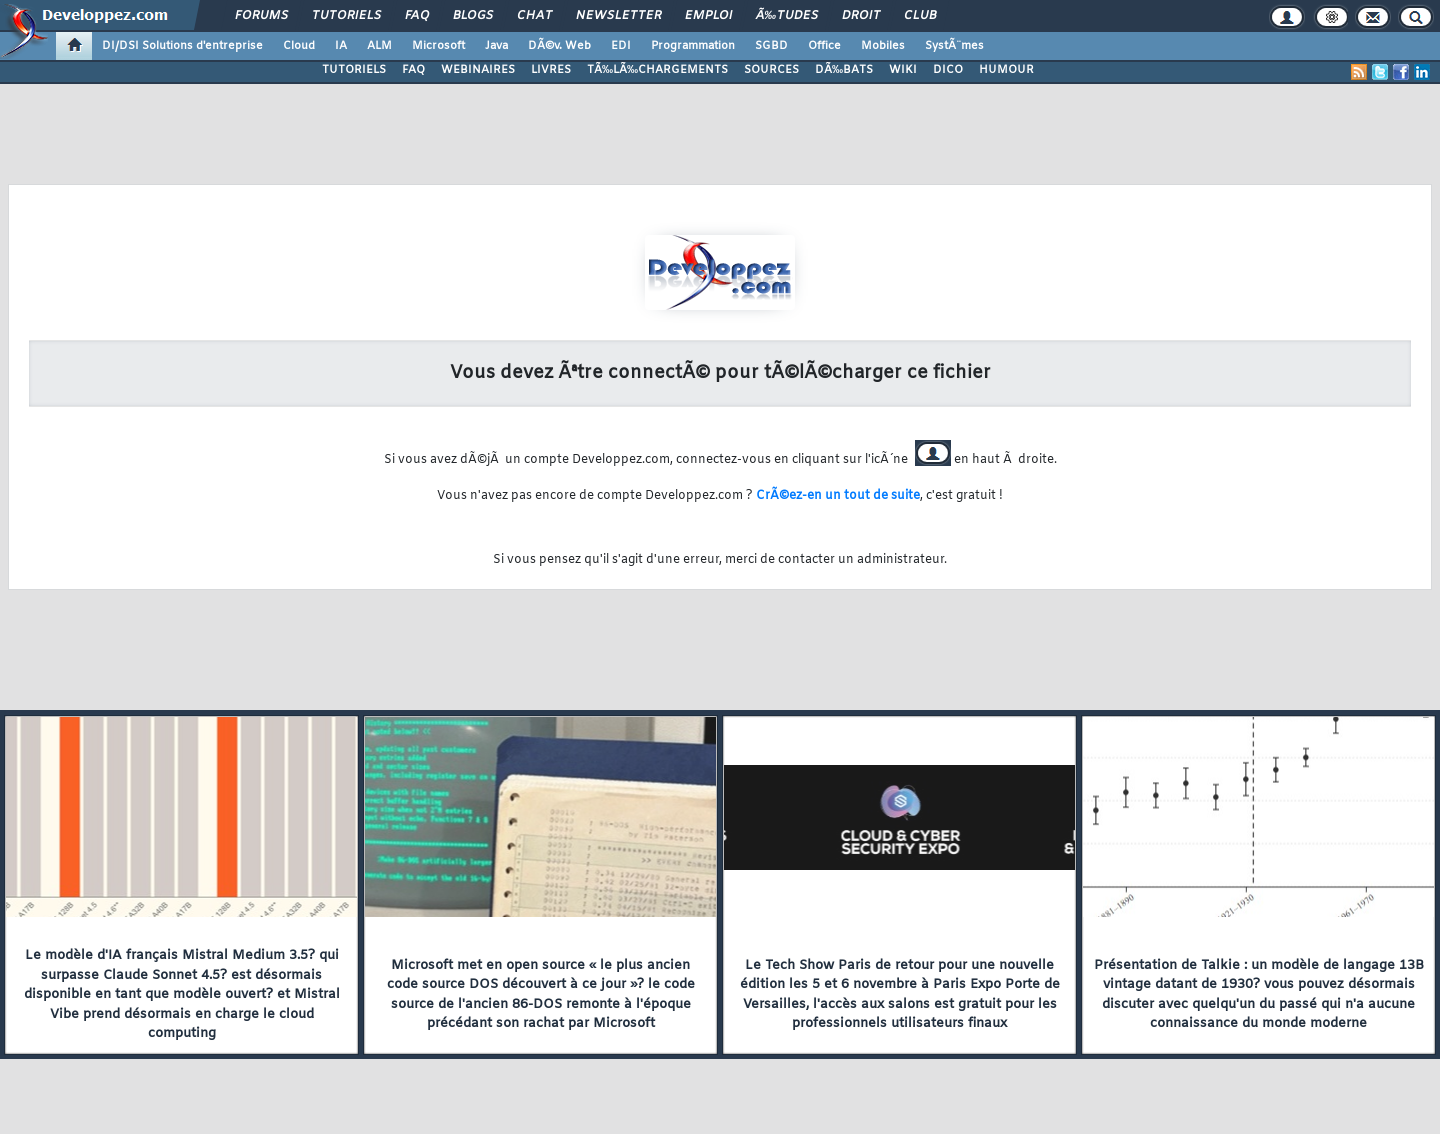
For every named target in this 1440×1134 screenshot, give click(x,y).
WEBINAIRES (478, 70)
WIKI (903, 70)
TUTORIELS (354, 70)
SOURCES (771, 70)
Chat (534, 16)
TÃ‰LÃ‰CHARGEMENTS (657, 70)
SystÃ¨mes (954, 46)
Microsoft (438, 46)
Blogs (473, 16)
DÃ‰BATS (844, 70)
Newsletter (618, 16)
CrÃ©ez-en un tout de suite (838, 496)
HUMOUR (1006, 70)
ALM (379, 46)
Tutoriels (346, 16)
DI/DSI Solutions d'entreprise (182, 46)
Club (920, 16)
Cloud (299, 46)
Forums (261, 16)
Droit (861, 16)
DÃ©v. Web (559, 46)
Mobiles (883, 46)
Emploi (708, 16)
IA (341, 46)
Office (824, 46)
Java (496, 46)
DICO (948, 70)
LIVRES (551, 70)
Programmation (693, 46)
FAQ (417, 16)
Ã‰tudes (787, 16)
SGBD (771, 46)
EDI (621, 46)
